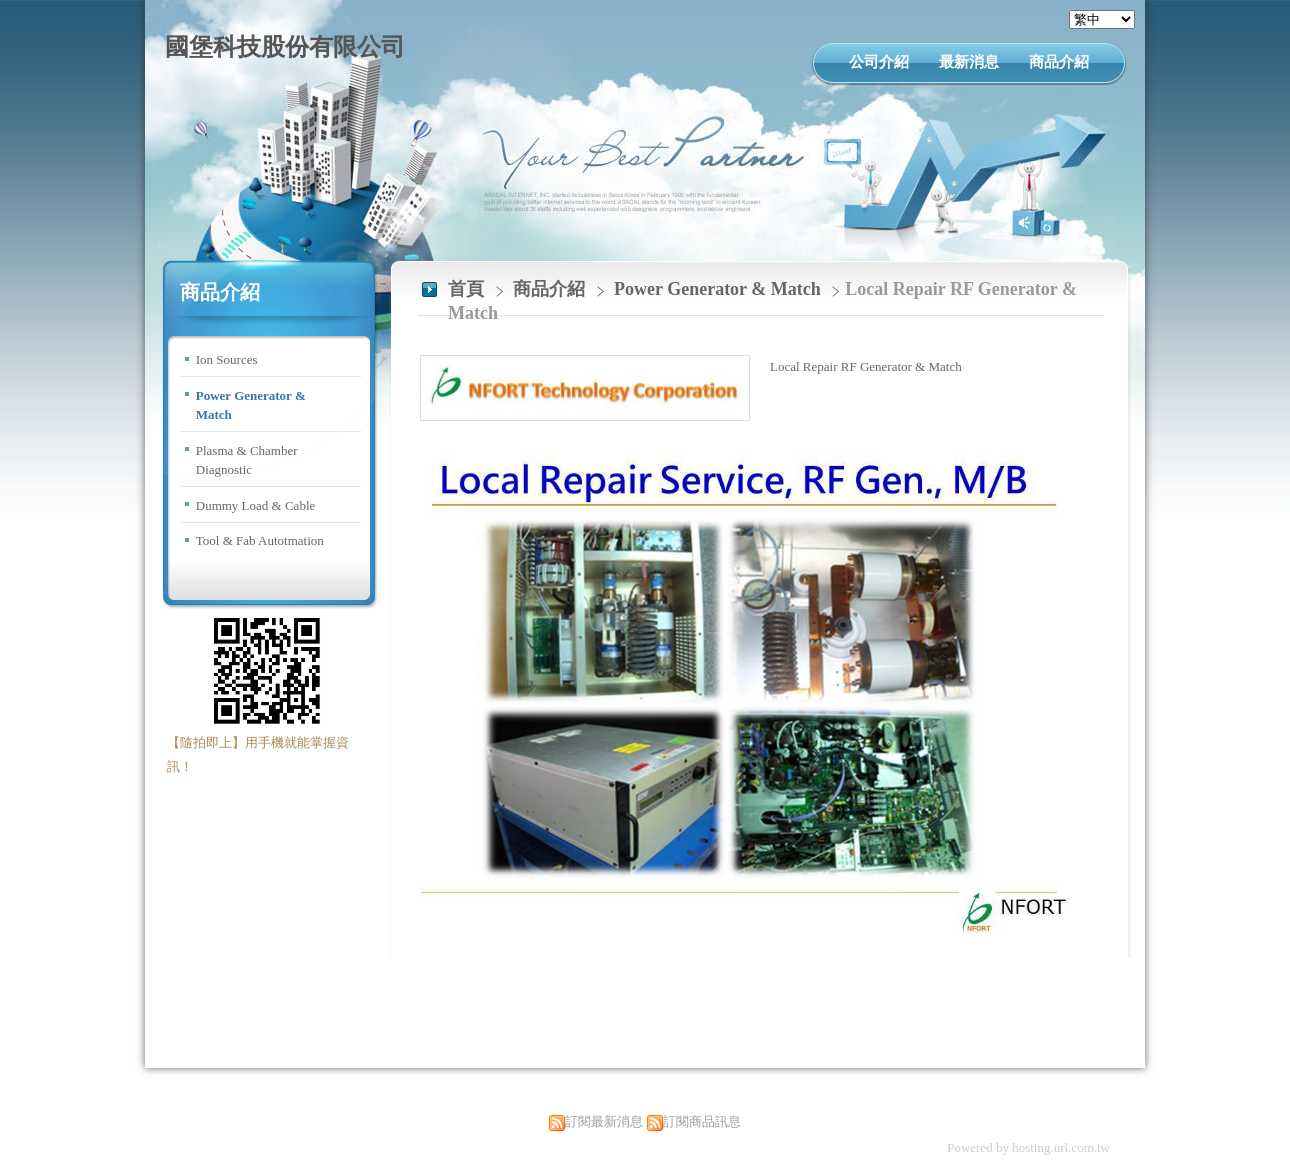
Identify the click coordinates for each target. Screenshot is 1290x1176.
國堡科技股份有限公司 (285, 47)
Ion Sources (227, 359)
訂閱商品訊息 (702, 1121)
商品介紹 (551, 289)
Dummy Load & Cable (256, 505)
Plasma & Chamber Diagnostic (247, 460)
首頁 (466, 289)
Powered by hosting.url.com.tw (1028, 1147)
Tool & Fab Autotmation (260, 540)
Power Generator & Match (251, 405)
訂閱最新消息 (604, 1121)
